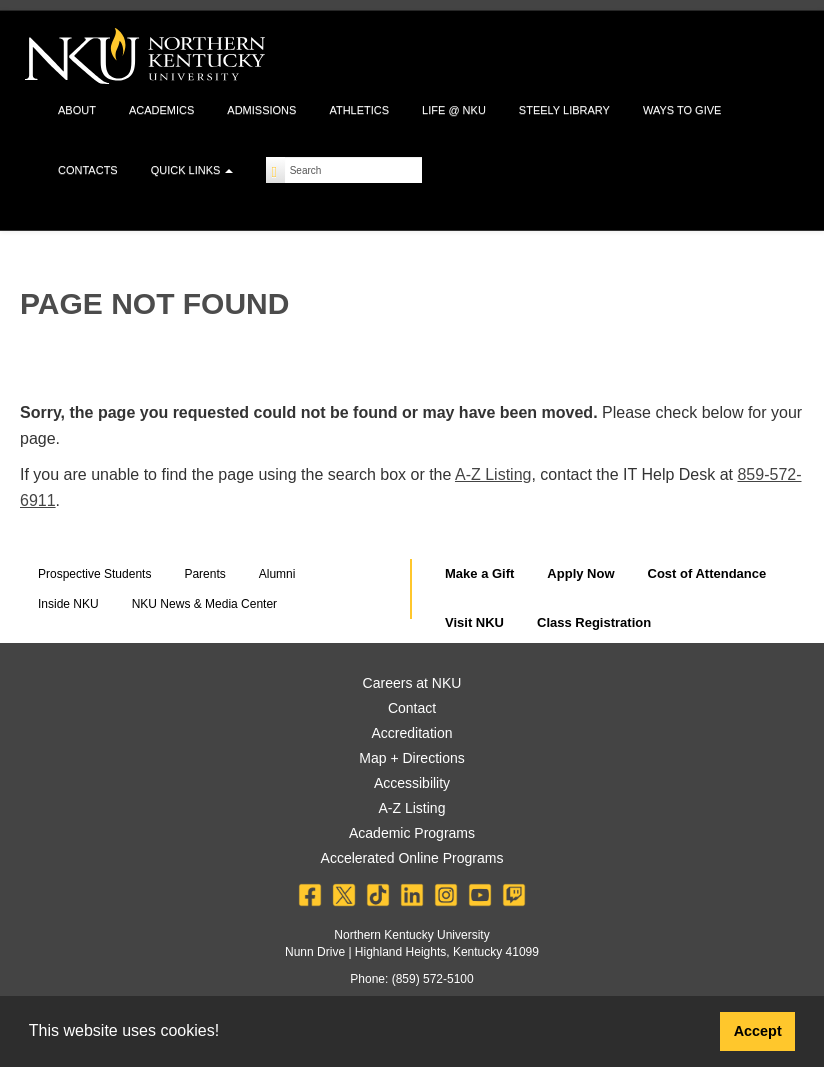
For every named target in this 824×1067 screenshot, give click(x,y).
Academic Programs (412, 833)
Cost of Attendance (707, 573)
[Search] (275, 170)
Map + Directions (411, 758)
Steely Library (564, 110)
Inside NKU (68, 604)
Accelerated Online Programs (412, 858)
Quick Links (192, 170)
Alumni (277, 574)
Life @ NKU (454, 110)
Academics (161, 110)
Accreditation (412, 733)
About (77, 110)
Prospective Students (94, 574)
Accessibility (412, 783)
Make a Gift (479, 573)
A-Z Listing (493, 474)
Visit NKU (474, 622)
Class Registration (594, 622)
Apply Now (580, 573)
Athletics (359, 110)
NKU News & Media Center (204, 604)
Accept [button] (758, 1031)
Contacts (88, 170)
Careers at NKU (412, 683)
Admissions (261, 110)
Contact (412, 708)
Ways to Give (682, 110)
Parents (204, 574)
